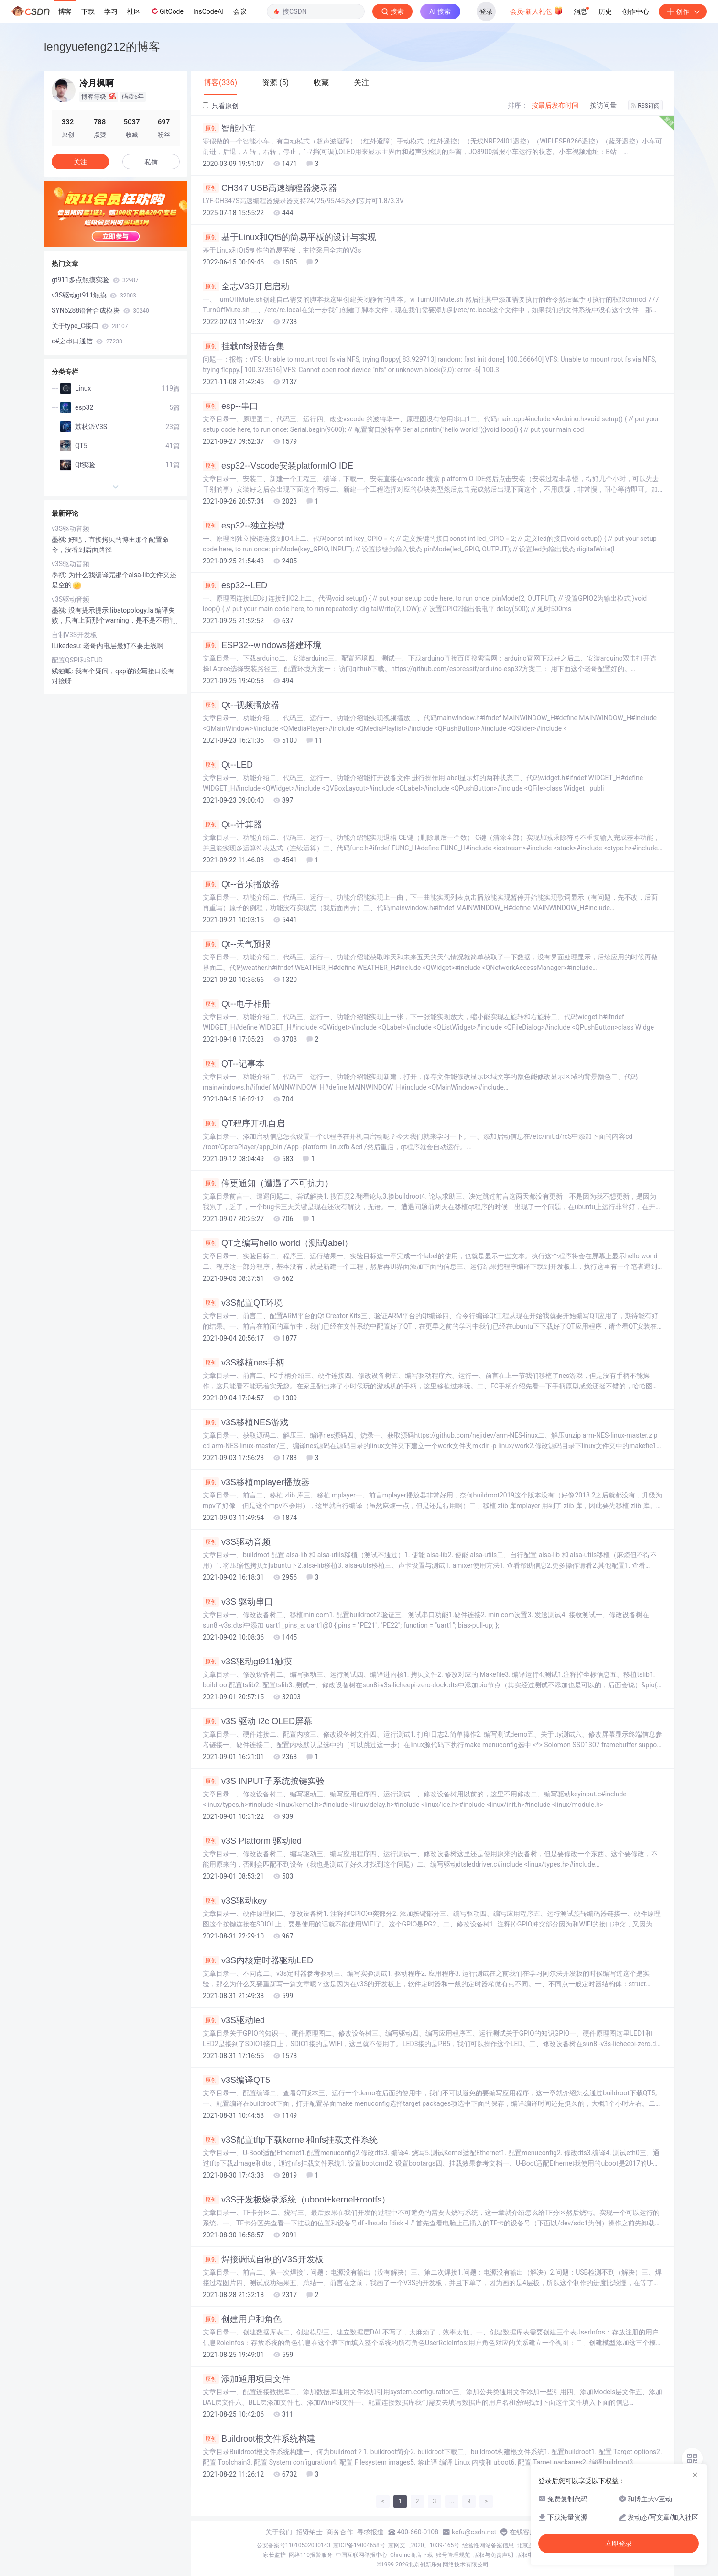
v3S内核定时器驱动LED (258, 1960)
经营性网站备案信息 (488, 2545)
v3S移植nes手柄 (243, 1362)
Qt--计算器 (232, 824)
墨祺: (60, 539)
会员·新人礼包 (536, 10)
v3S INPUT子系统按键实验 (264, 1781)
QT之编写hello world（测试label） (278, 1243)
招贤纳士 (309, 2532)
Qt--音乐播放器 (241, 884)
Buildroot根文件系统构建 (259, 2439)
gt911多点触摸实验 (95, 280)
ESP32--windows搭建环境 (262, 645)
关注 (80, 161)
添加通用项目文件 (246, 2379)
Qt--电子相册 (237, 1004)
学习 (111, 11)
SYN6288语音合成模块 (100, 310)
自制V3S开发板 (74, 634)
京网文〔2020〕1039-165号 (424, 2545)
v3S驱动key (235, 1900)
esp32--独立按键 (244, 525)
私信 (151, 162)
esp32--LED (235, 585)
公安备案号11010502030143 (293, 2545)
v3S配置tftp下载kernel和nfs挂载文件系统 (290, 2140)
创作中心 (635, 11)
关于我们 (278, 2532)
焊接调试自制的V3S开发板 (263, 2259)
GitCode (167, 11)
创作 (682, 11)
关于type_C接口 (90, 326)
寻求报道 (370, 2532)
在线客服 (523, 2532)
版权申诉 (527, 2555)
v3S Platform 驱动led (252, 1841)
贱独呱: (63, 671)
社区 (134, 11)
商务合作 (339, 2532)
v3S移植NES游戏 (245, 1422)
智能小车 (229, 128)
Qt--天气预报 (237, 944)
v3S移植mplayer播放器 (256, 1482)
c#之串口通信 (87, 341)
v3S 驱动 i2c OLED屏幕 (257, 1721)
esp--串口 (230, 406)
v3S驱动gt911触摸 (247, 1661)
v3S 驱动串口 (238, 1602)
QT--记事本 (233, 1063)
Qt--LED (228, 765)
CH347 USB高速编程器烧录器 (270, 188)
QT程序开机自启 (244, 1123)
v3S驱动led (234, 2020)
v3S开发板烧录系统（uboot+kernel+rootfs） (296, 2199)
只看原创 (221, 106)
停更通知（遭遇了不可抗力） (268, 1183)
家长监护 (274, 2555)
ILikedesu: (67, 646)
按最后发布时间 (555, 105)
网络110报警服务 (311, 2555)
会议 (240, 11)
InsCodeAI (208, 11)
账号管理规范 (453, 2555)
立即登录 (618, 2543)
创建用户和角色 (242, 2319)
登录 (486, 11)
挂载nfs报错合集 (243, 346)
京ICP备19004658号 (359, 2545)
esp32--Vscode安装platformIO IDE (278, 466)
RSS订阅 (645, 105)
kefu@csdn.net (474, 2532)
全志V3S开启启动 (246, 286)
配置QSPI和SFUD (77, 660)
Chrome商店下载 (411, 2555)
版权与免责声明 (493, 2555)
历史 (605, 11)
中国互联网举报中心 (361, 2555)
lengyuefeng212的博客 (102, 46)
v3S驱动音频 (237, 1542)
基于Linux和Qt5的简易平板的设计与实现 (289, 237)
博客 (65, 11)
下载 (88, 11)
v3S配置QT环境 (243, 1303)
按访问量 (603, 105)
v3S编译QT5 (236, 2080)
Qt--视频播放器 (241, 705)
